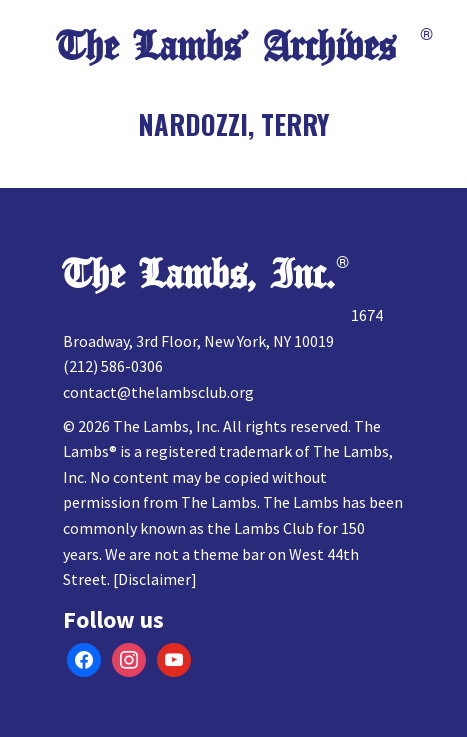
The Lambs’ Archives (226, 47)
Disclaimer (154, 579)
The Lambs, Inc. (199, 275)
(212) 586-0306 (113, 366)
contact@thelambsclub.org (158, 392)
